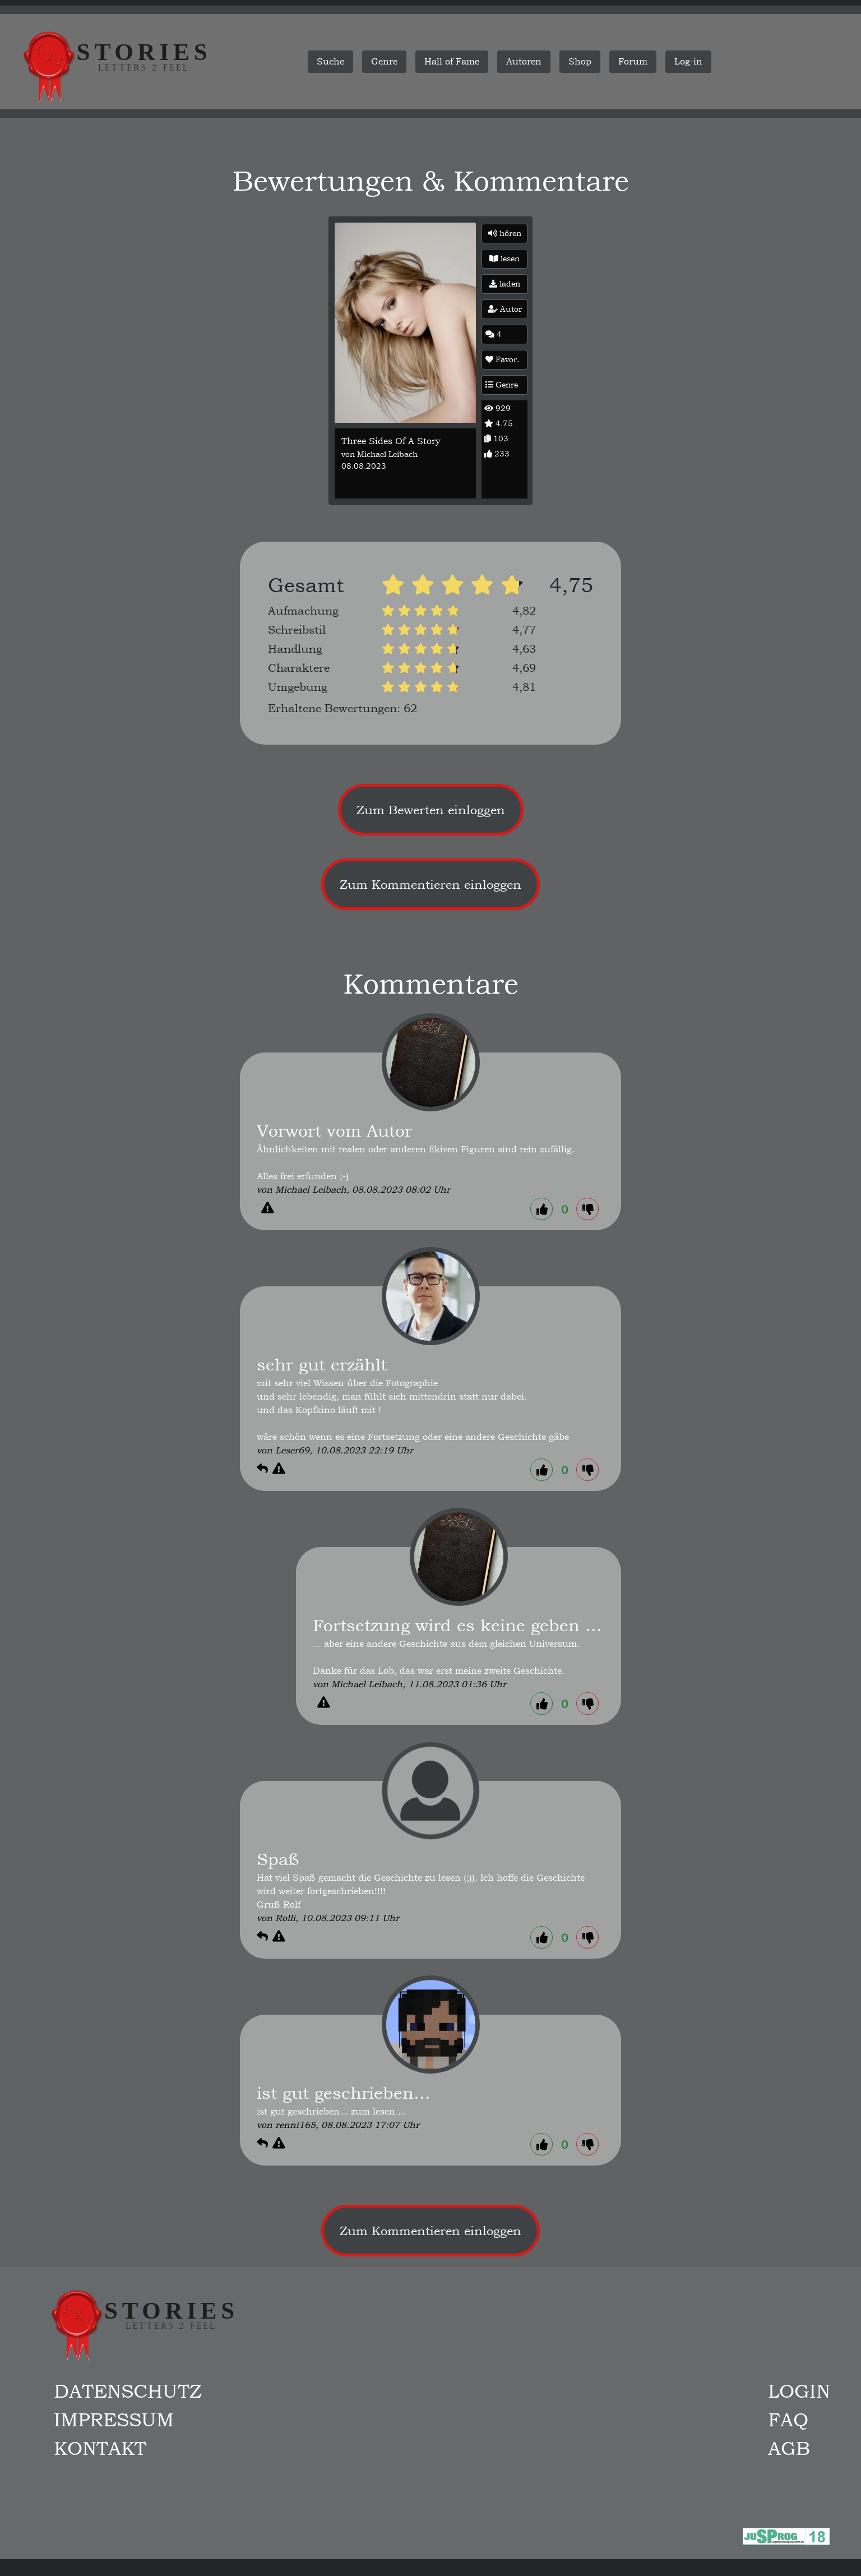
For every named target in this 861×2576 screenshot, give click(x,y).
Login (799, 2391)
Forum (632, 61)
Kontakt (100, 2448)
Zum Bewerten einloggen (431, 809)
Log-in (688, 61)
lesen (504, 258)
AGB (789, 2448)
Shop (579, 61)
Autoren (523, 61)
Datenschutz (128, 2391)
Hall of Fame (451, 61)
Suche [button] (330, 61)
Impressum (114, 2419)
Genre (501, 384)
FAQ (788, 2419)
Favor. (502, 359)
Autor (505, 308)
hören (504, 233)
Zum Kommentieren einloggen (430, 884)
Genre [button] (384, 61)
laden (504, 283)
